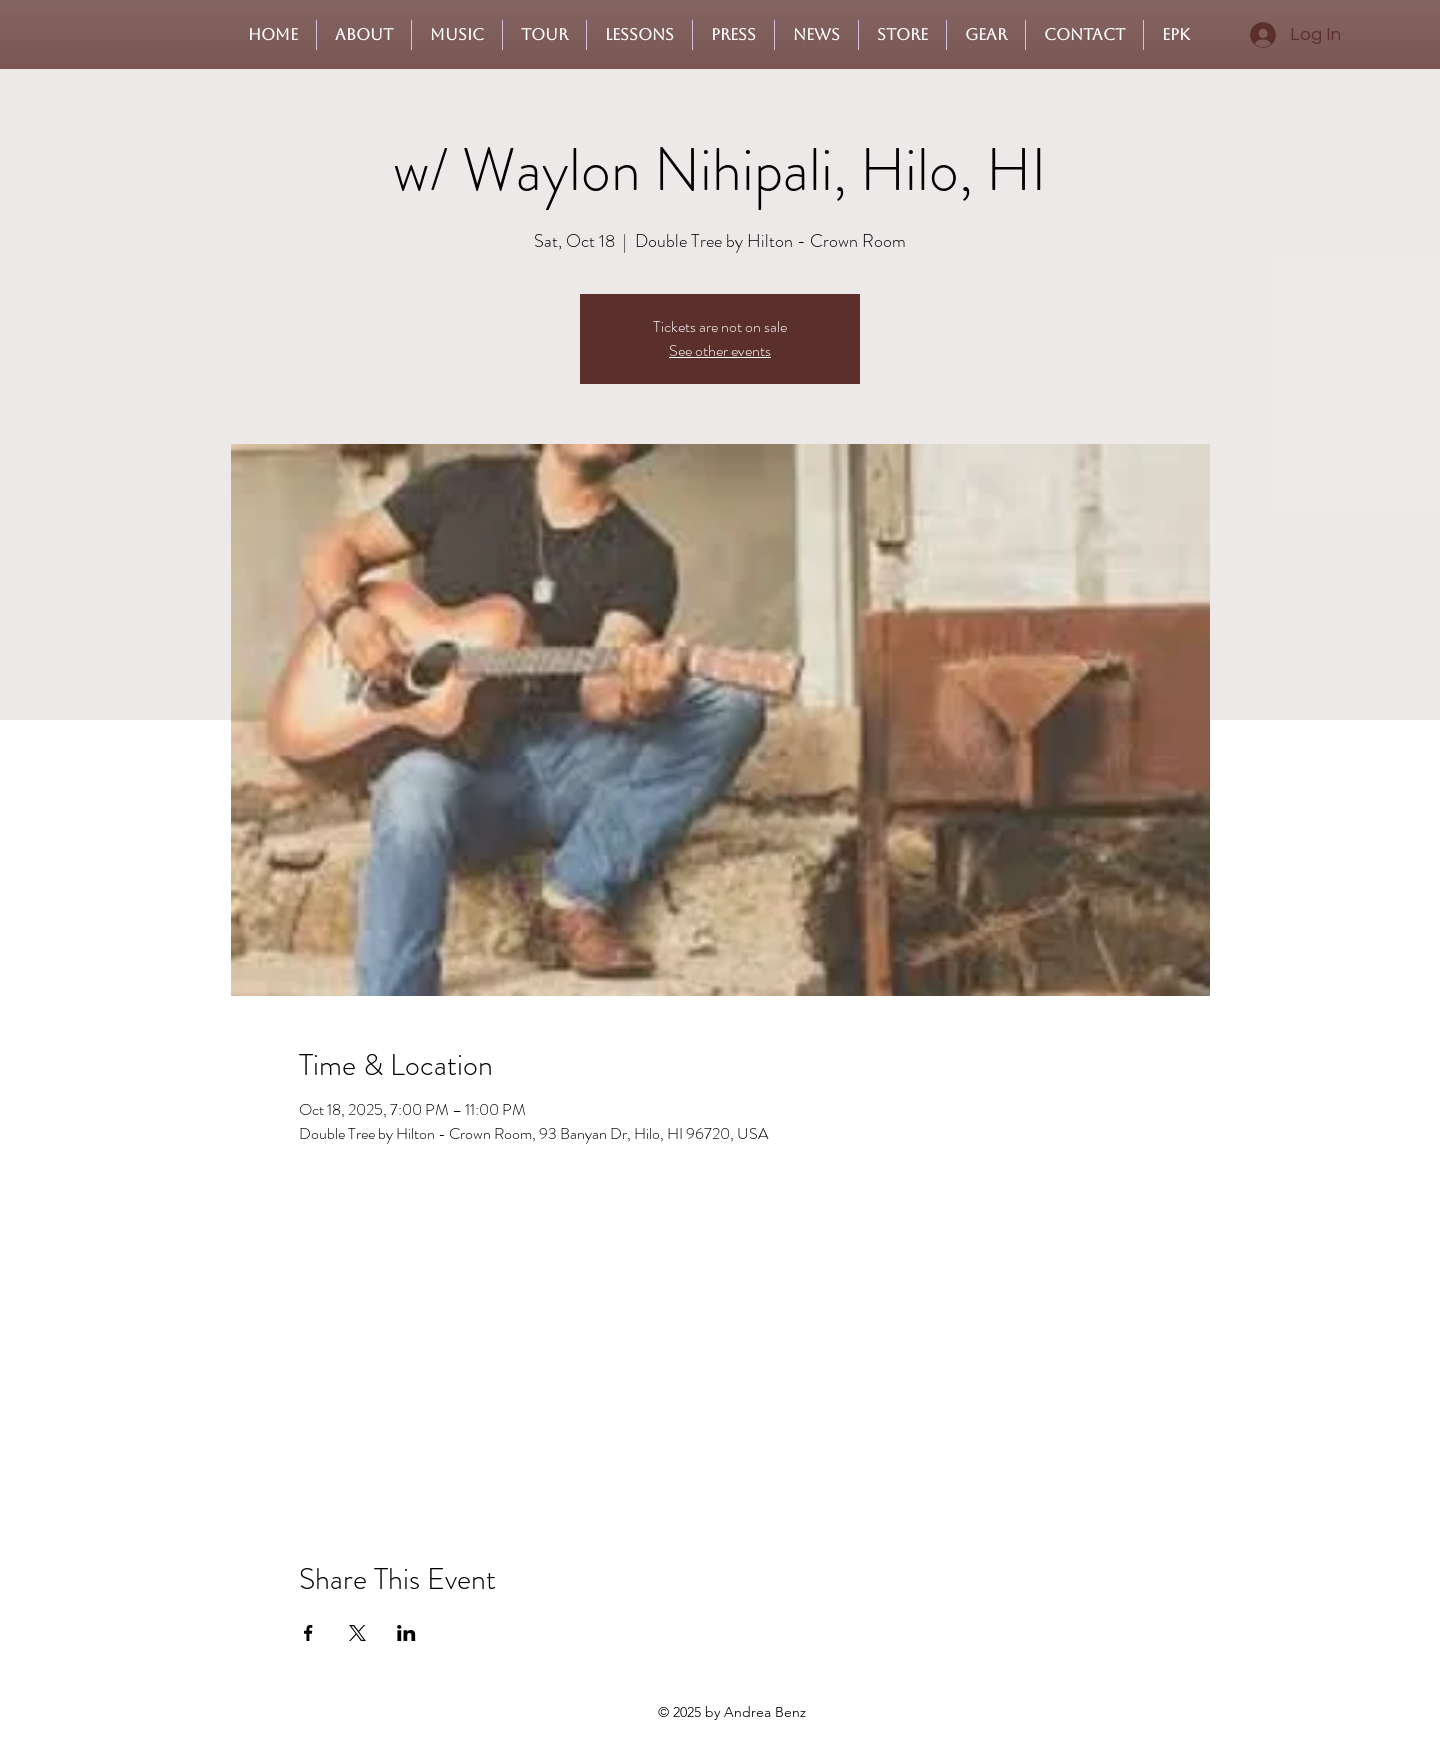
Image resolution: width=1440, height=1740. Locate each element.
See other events (720, 350)
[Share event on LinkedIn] (406, 1633)
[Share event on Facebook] (308, 1633)
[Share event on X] (357, 1633)
